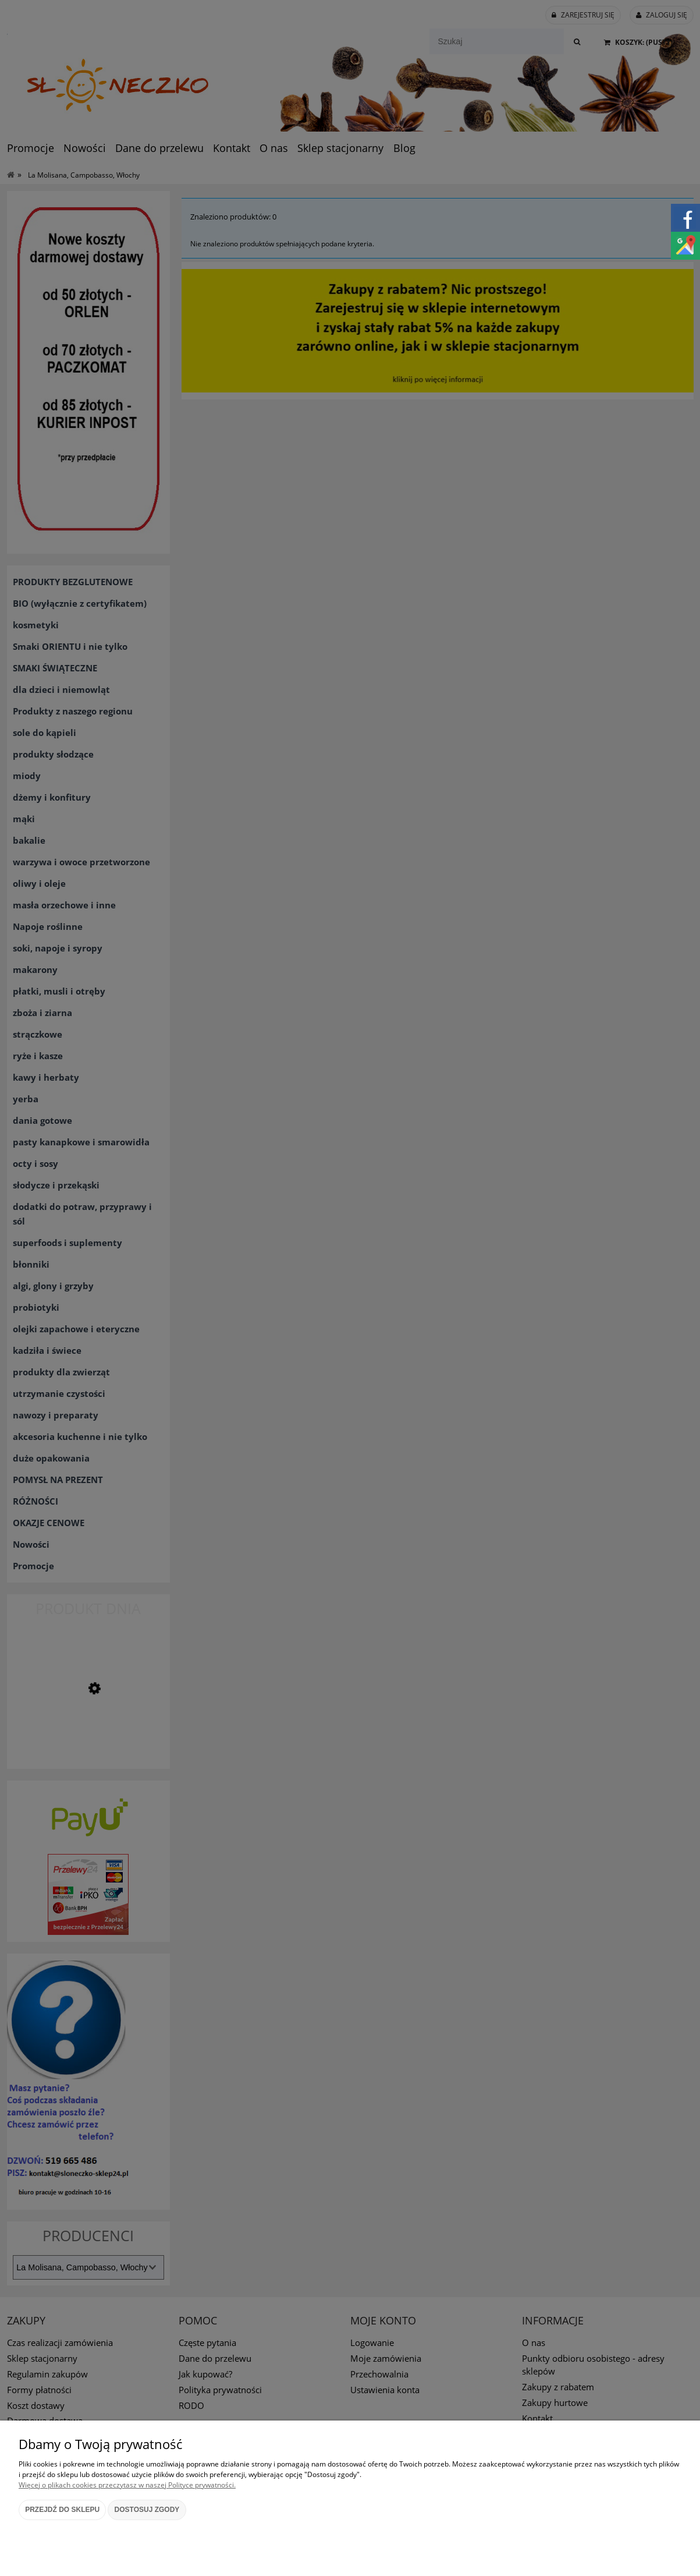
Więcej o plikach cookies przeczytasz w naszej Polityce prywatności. (127, 2485)
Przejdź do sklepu (62, 2510)
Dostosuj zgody (147, 2510)
